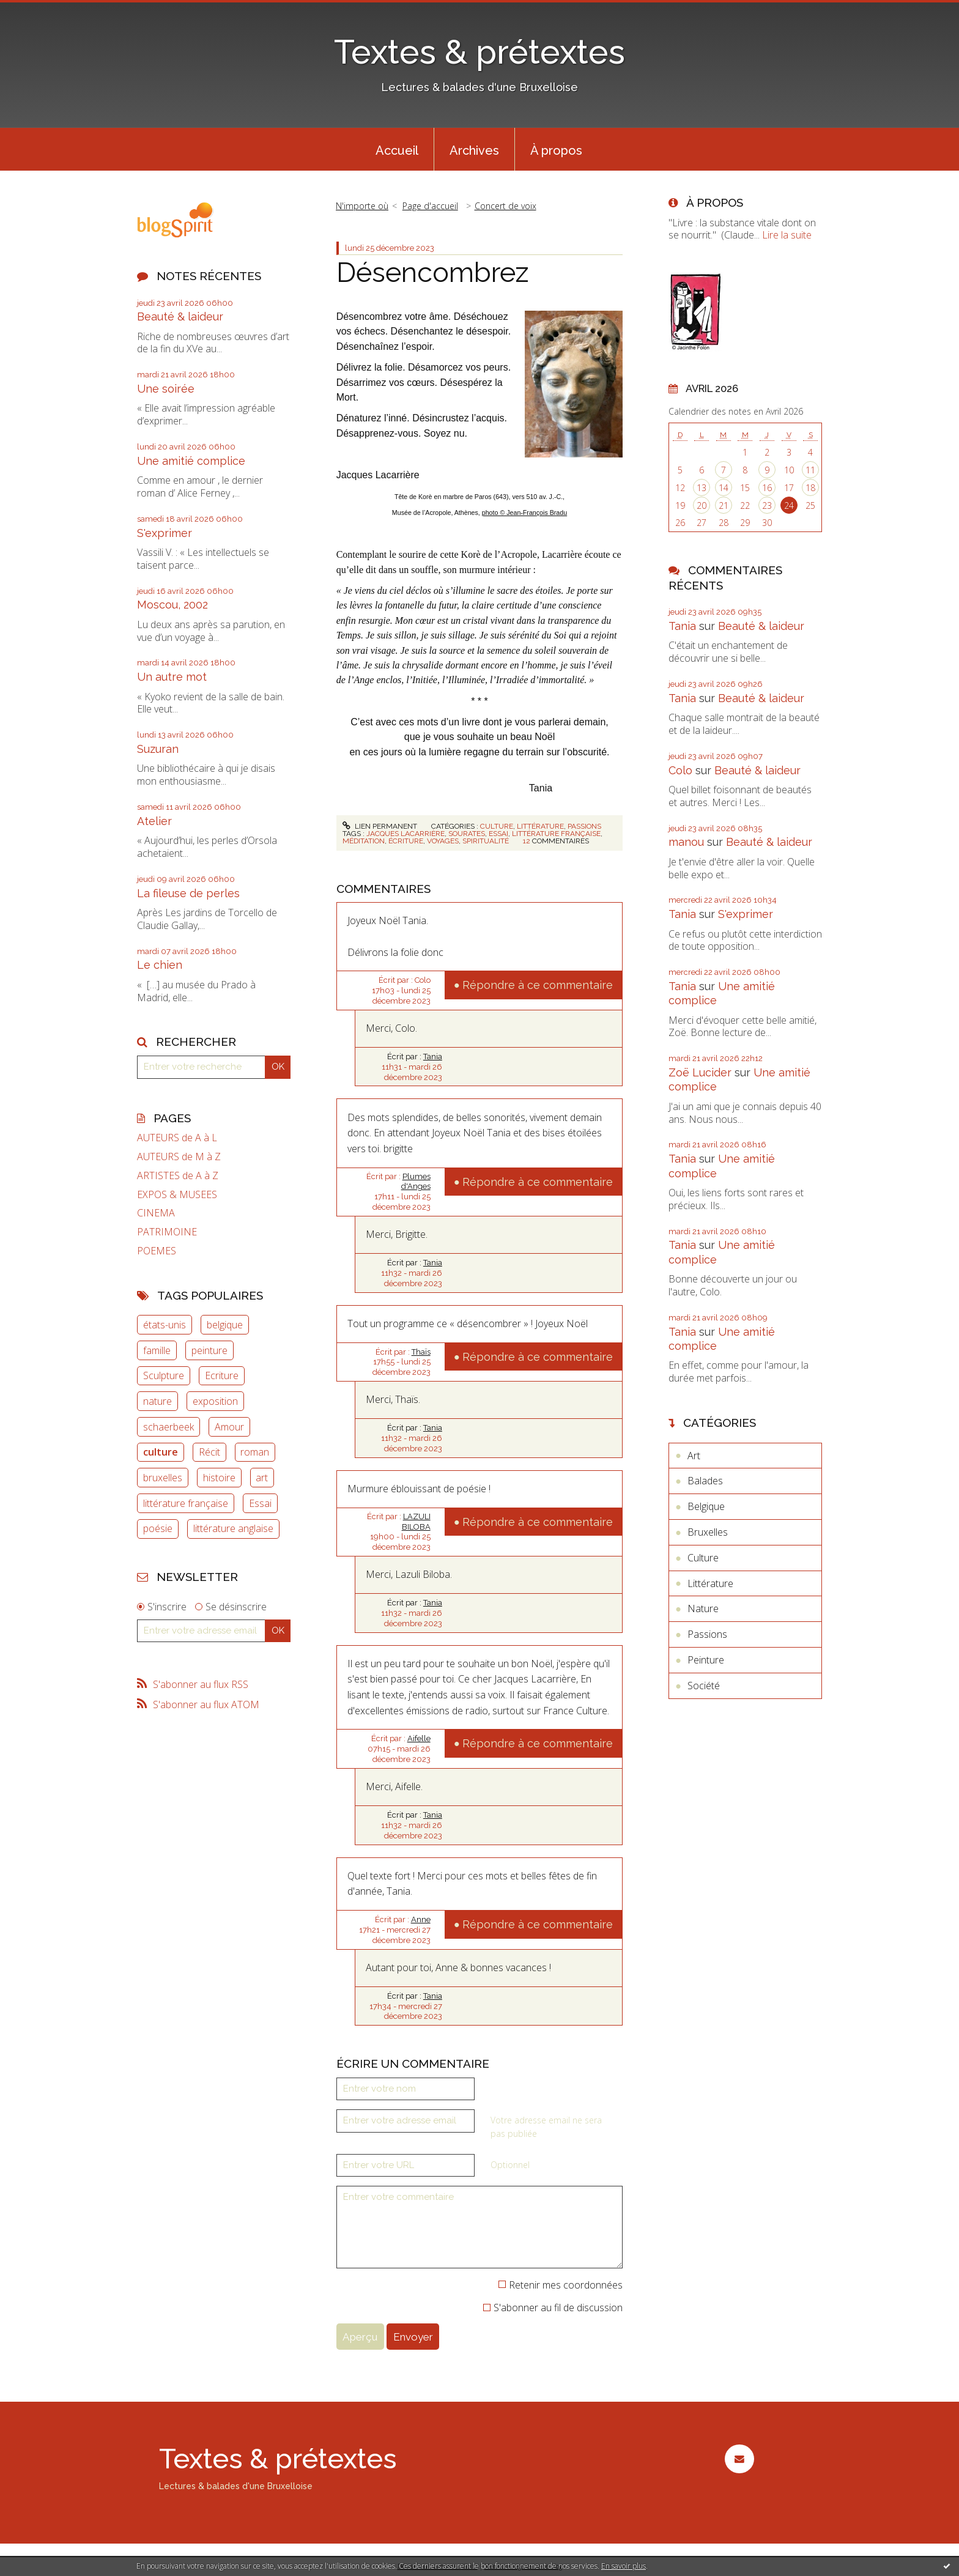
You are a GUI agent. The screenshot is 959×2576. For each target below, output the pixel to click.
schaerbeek (168, 1427)
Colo (680, 770)
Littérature (540, 826)
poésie (157, 1528)
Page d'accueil (430, 206)
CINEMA (156, 1213)
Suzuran (158, 748)
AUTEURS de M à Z (179, 1156)
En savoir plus (623, 2566)
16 (767, 488)
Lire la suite (787, 235)
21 (723, 505)
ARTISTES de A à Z (177, 1175)
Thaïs (421, 1351)
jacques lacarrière (405, 833)
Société (703, 1685)
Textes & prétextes (479, 52)
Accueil (397, 150)
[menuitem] (397, 149)
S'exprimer (164, 533)
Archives (474, 150)
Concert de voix (505, 206)
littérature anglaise (233, 1528)
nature (157, 1401)
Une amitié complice (191, 460)
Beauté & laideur (180, 316)
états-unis (164, 1324)
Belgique (706, 1506)
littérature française (185, 1503)
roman (254, 1452)
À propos (556, 150)
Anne (421, 1919)
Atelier (154, 821)
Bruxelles (707, 1532)
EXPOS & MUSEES (177, 1194)
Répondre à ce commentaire (537, 985)
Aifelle (419, 1738)
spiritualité (485, 841)
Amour (229, 1427)
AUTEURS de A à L (177, 1137)
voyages (443, 841)
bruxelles (162, 1477)
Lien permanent (379, 826)
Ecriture (222, 1375)
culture (160, 1452)
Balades (705, 1480)
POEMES (156, 1251)
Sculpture (163, 1375)
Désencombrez (432, 272)
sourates (466, 833)
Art (693, 1455)
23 (767, 505)
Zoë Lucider (699, 1072)
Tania (432, 1056)
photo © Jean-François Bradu (524, 512)
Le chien (159, 964)
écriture (405, 841)
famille (157, 1350)
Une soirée (165, 388)
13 (701, 488)
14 (723, 488)
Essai (260, 1503)
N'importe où (362, 206)
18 (810, 488)
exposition (215, 1401)
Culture (496, 826)
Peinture (705, 1660)
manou (686, 841)
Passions (584, 826)
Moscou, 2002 (172, 604)
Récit (209, 1452)
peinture (209, 1350)
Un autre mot (172, 676)
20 (701, 505)
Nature (703, 1608)
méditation (363, 841)
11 (810, 470)
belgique (225, 1324)
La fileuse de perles (188, 893)
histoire (219, 1477)
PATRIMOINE (167, 1232)
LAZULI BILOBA (416, 1521)
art (262, 1477)
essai (498, 833)
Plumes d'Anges (416, 1181)
